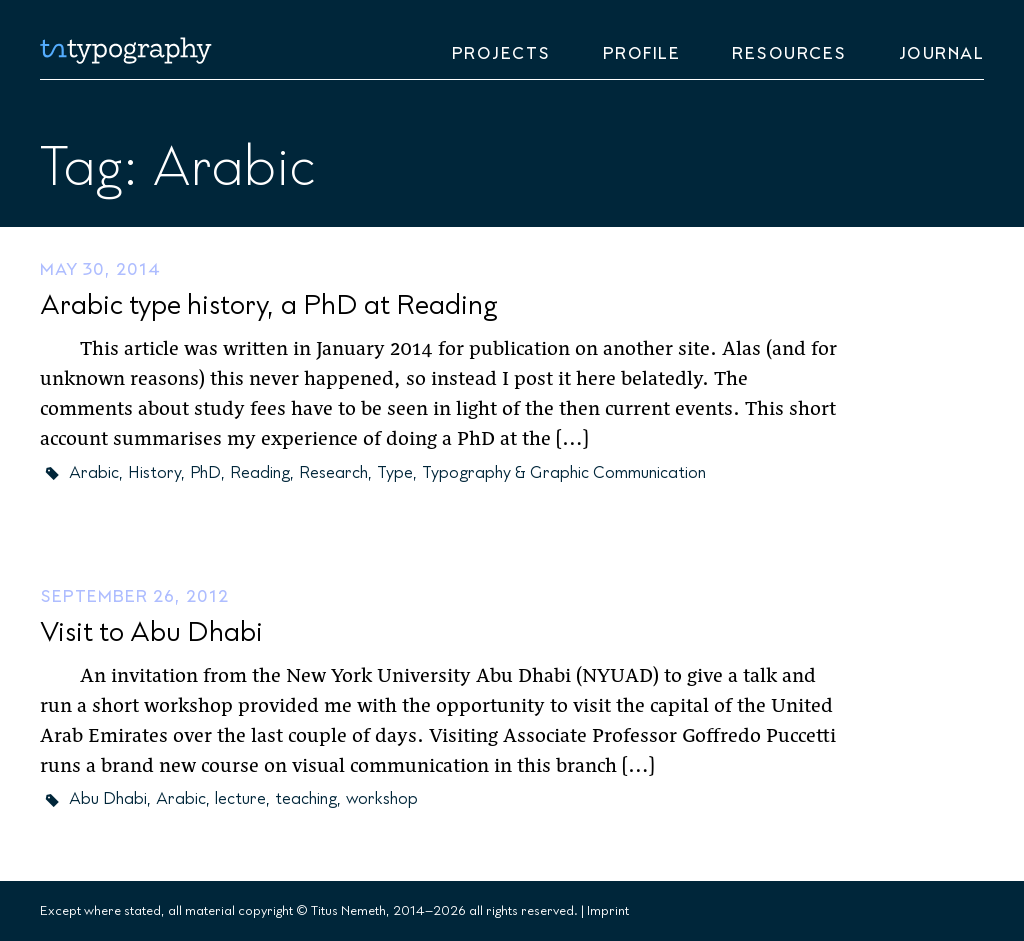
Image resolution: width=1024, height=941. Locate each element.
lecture (240, 799)
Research (333, 473)
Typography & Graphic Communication (564, 473)
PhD (205, 473)
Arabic (94, 473)
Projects (501, 54)
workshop (382, 799)
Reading (260, 473)
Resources (789, 54)
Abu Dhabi (108, 799)
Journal (942, 54)
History (154, 473)
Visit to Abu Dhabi (151, 632)
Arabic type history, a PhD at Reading (269, 305)
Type (395, 473)
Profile (642, 54)
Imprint (608, 911)
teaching (306, 799)
